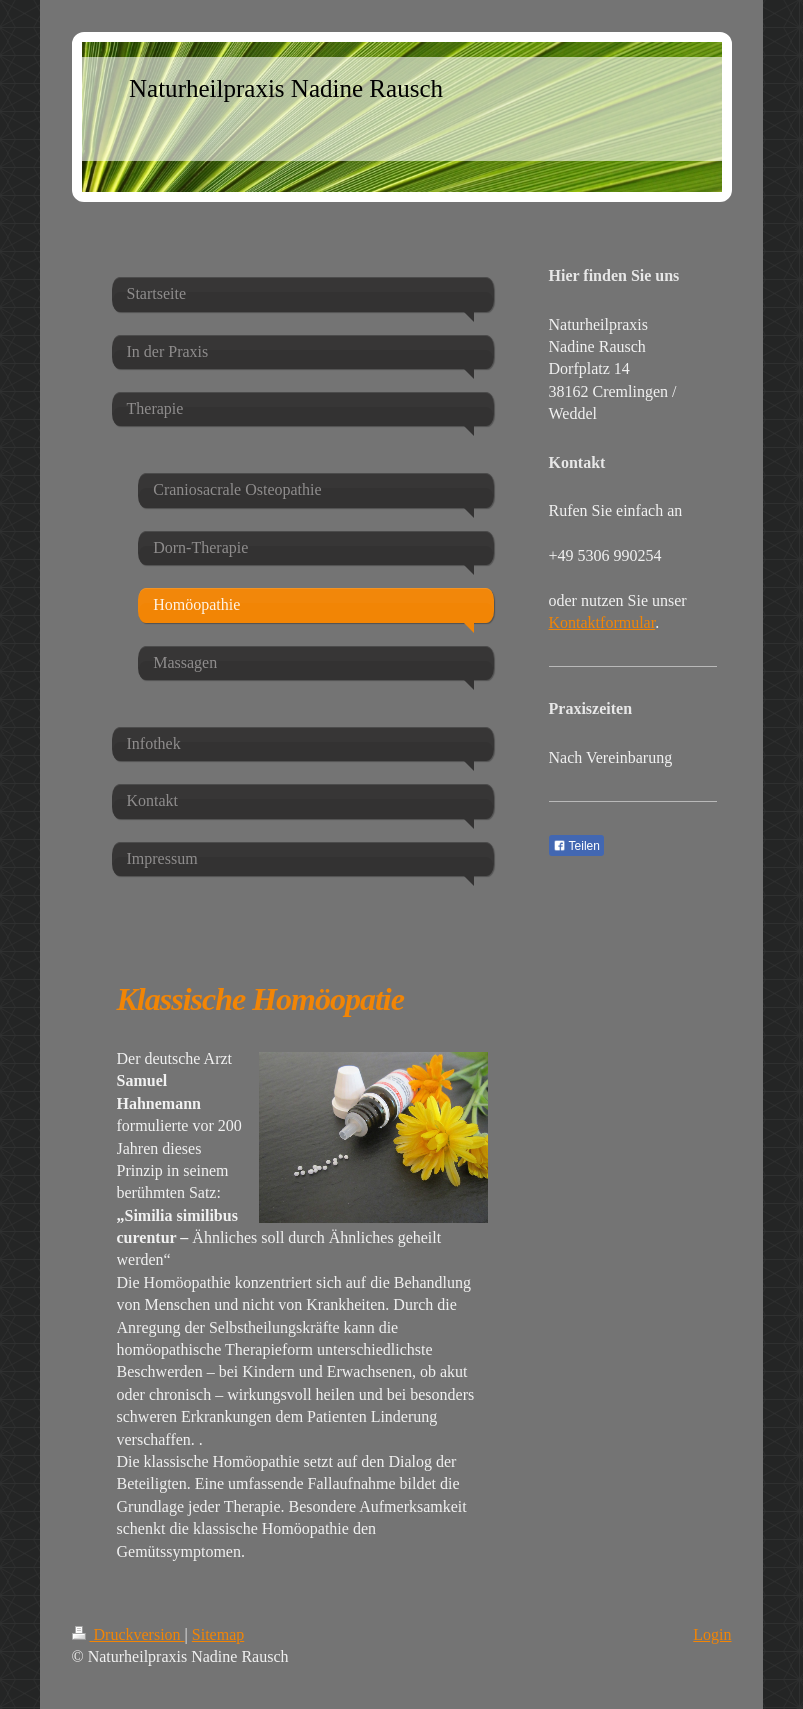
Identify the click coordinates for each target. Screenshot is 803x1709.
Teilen (576, 846)
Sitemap (218, 1634)
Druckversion (128, 1634)
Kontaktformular (602, 622)
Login (712, 1634)
